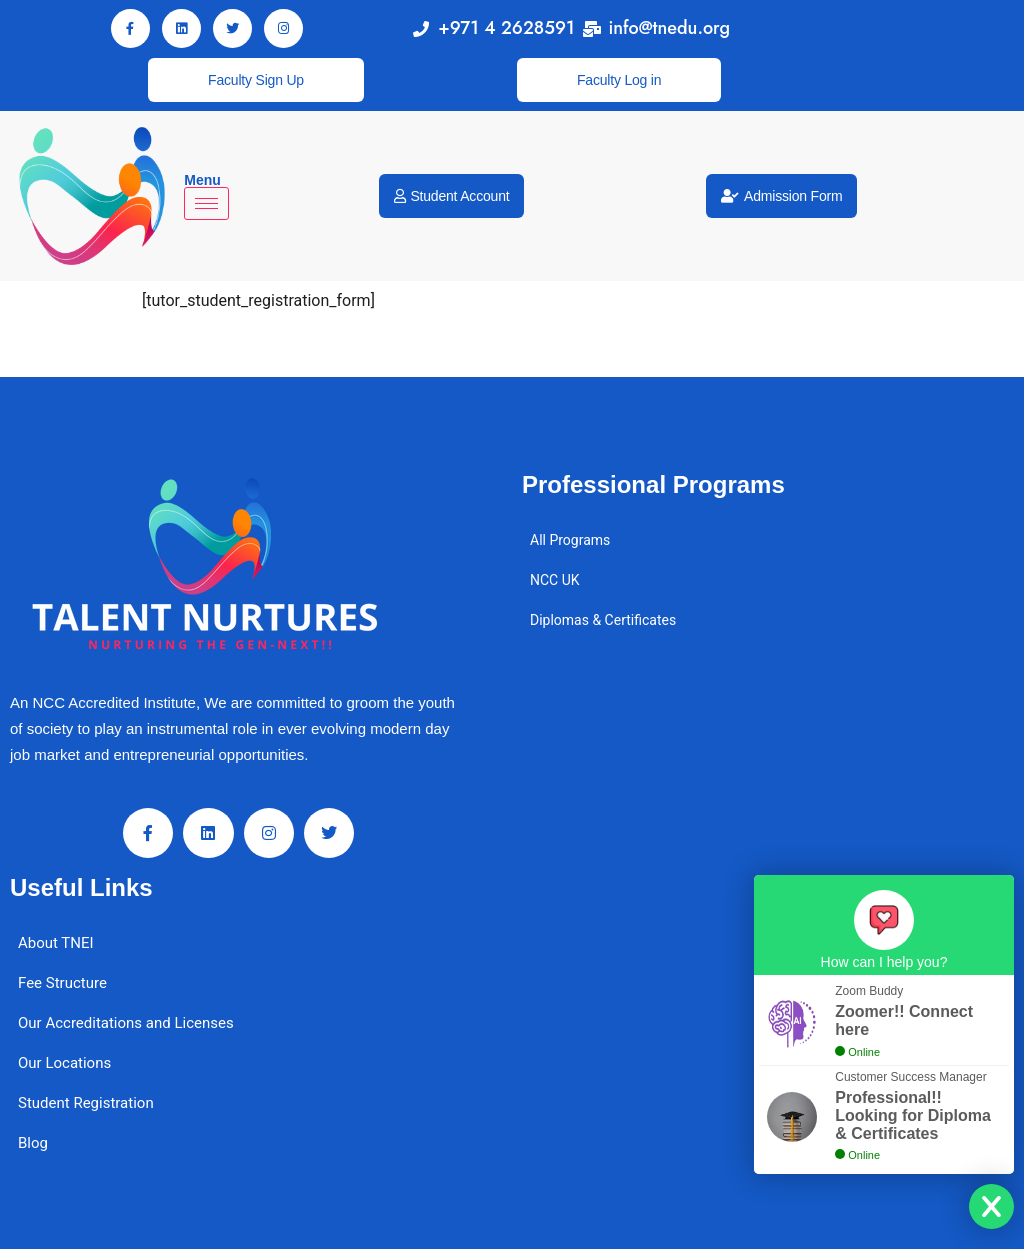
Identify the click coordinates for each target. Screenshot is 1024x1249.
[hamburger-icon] (206, 203)
